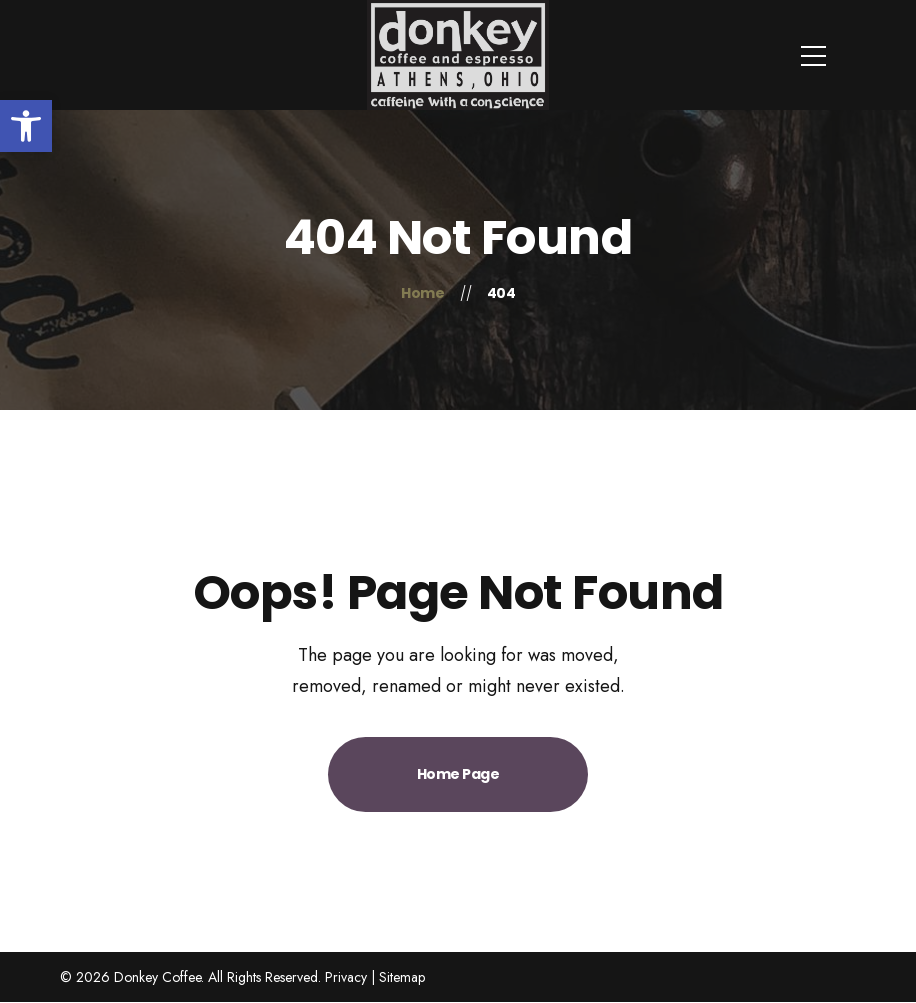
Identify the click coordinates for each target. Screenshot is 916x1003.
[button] (26, 126)
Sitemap (402, 977)
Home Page (458, 774)
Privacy (346, 977)
